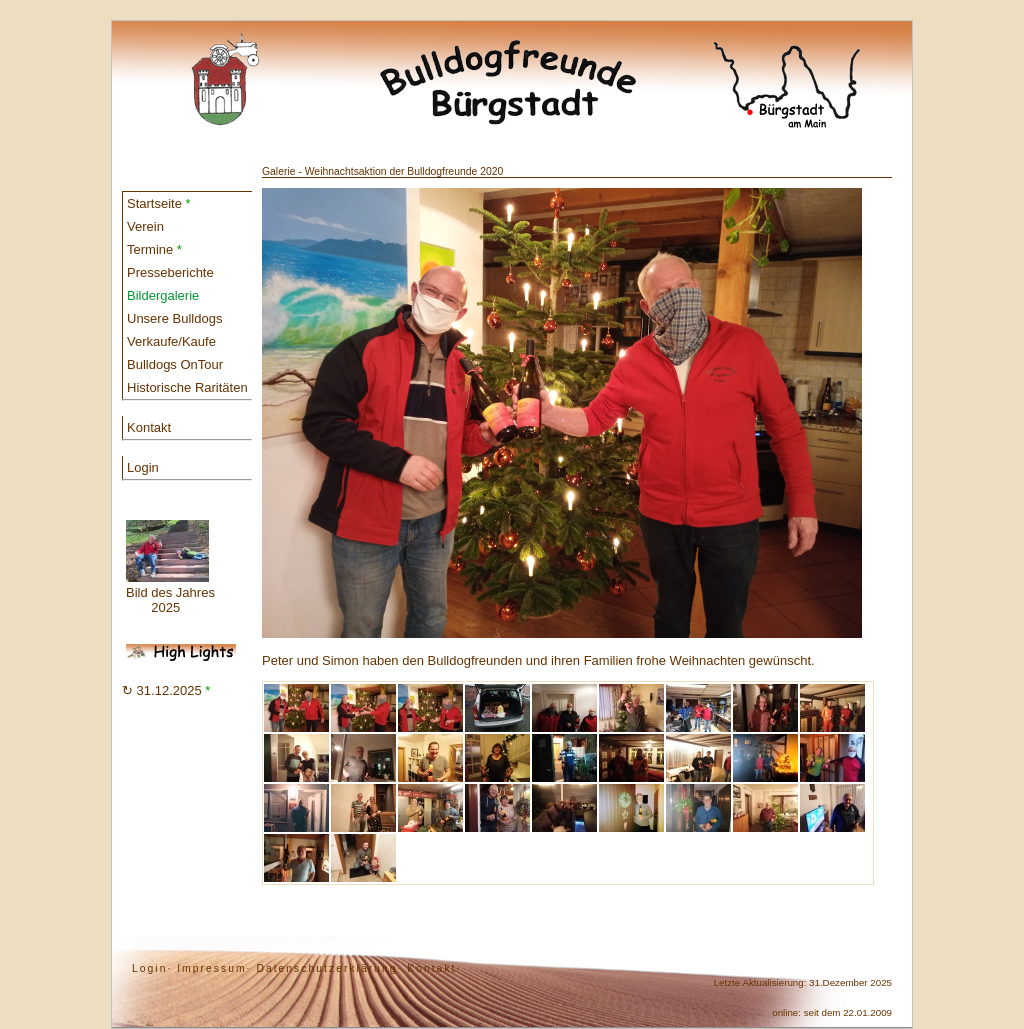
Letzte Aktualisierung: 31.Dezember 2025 (803, 982)
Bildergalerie (163, 295)
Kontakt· (434, 968)
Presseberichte (170, 272)
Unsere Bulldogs (174, 318)
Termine (154, 249)
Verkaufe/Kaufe (171, 341)
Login (143, 467)
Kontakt (149, 427)
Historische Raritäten (187, 387)
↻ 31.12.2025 (166, 690)
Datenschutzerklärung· (329, 968)
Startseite (159, 203)
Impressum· (214, 968)
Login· (152, 968)
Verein (145, 226)
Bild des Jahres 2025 (170, 567)
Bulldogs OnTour (175, 364)
